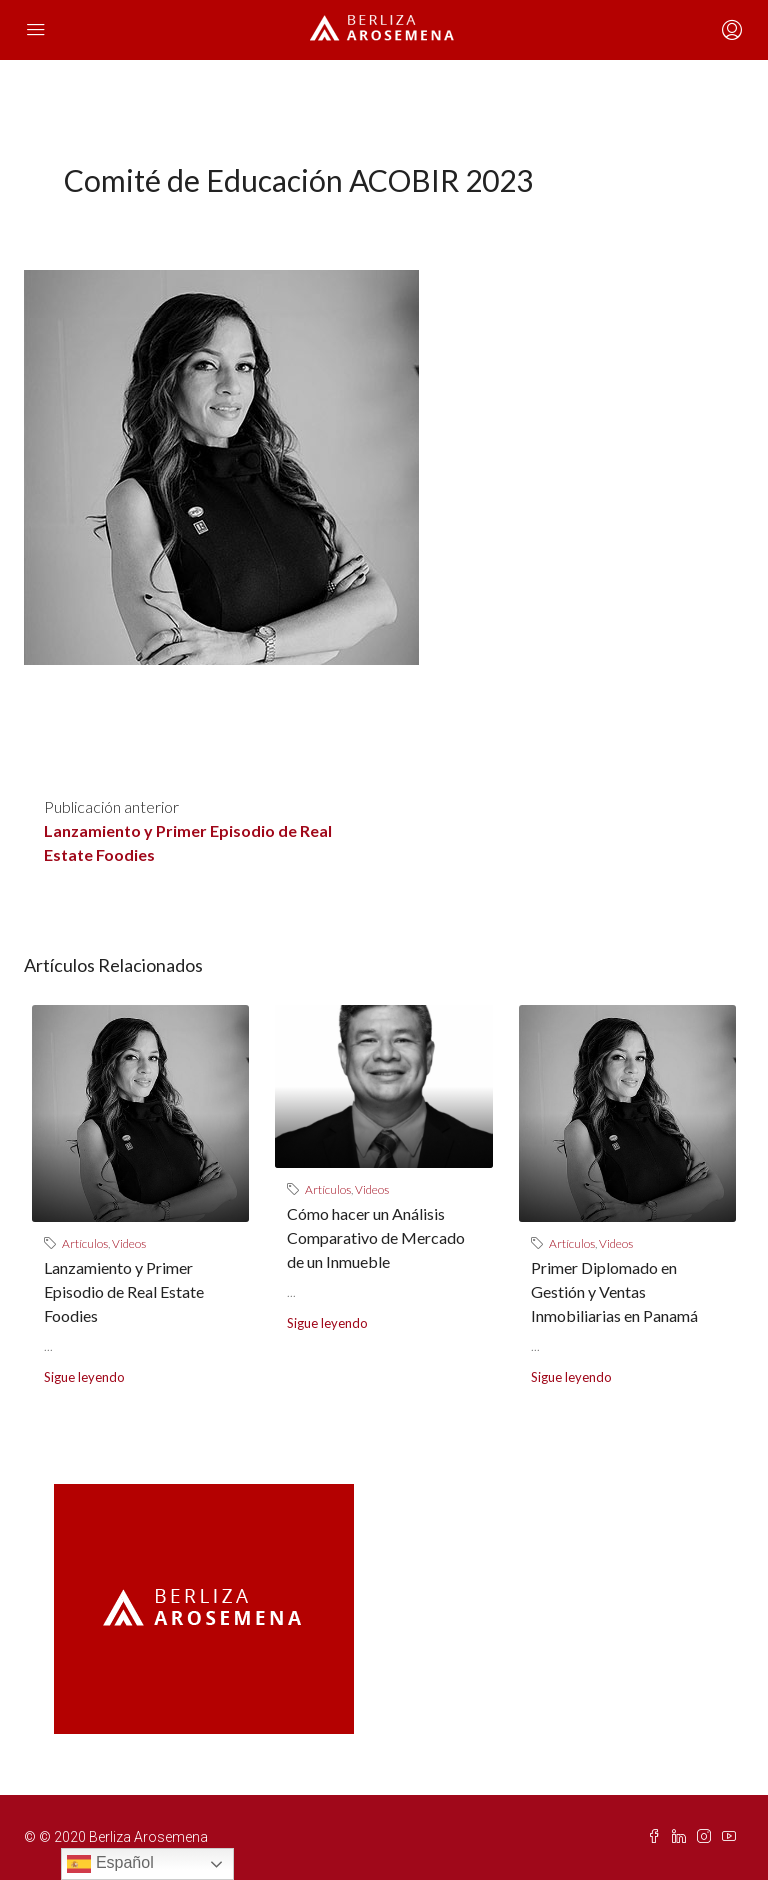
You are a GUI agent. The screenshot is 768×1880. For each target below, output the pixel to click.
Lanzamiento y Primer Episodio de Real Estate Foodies (124, 1291)
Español (110, 1864)
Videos (129, 1243)
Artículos (85, 1243)
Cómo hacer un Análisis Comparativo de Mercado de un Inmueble (376, 1237)
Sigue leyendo (84, 1377)
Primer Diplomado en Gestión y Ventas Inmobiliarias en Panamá (614, 1291)
